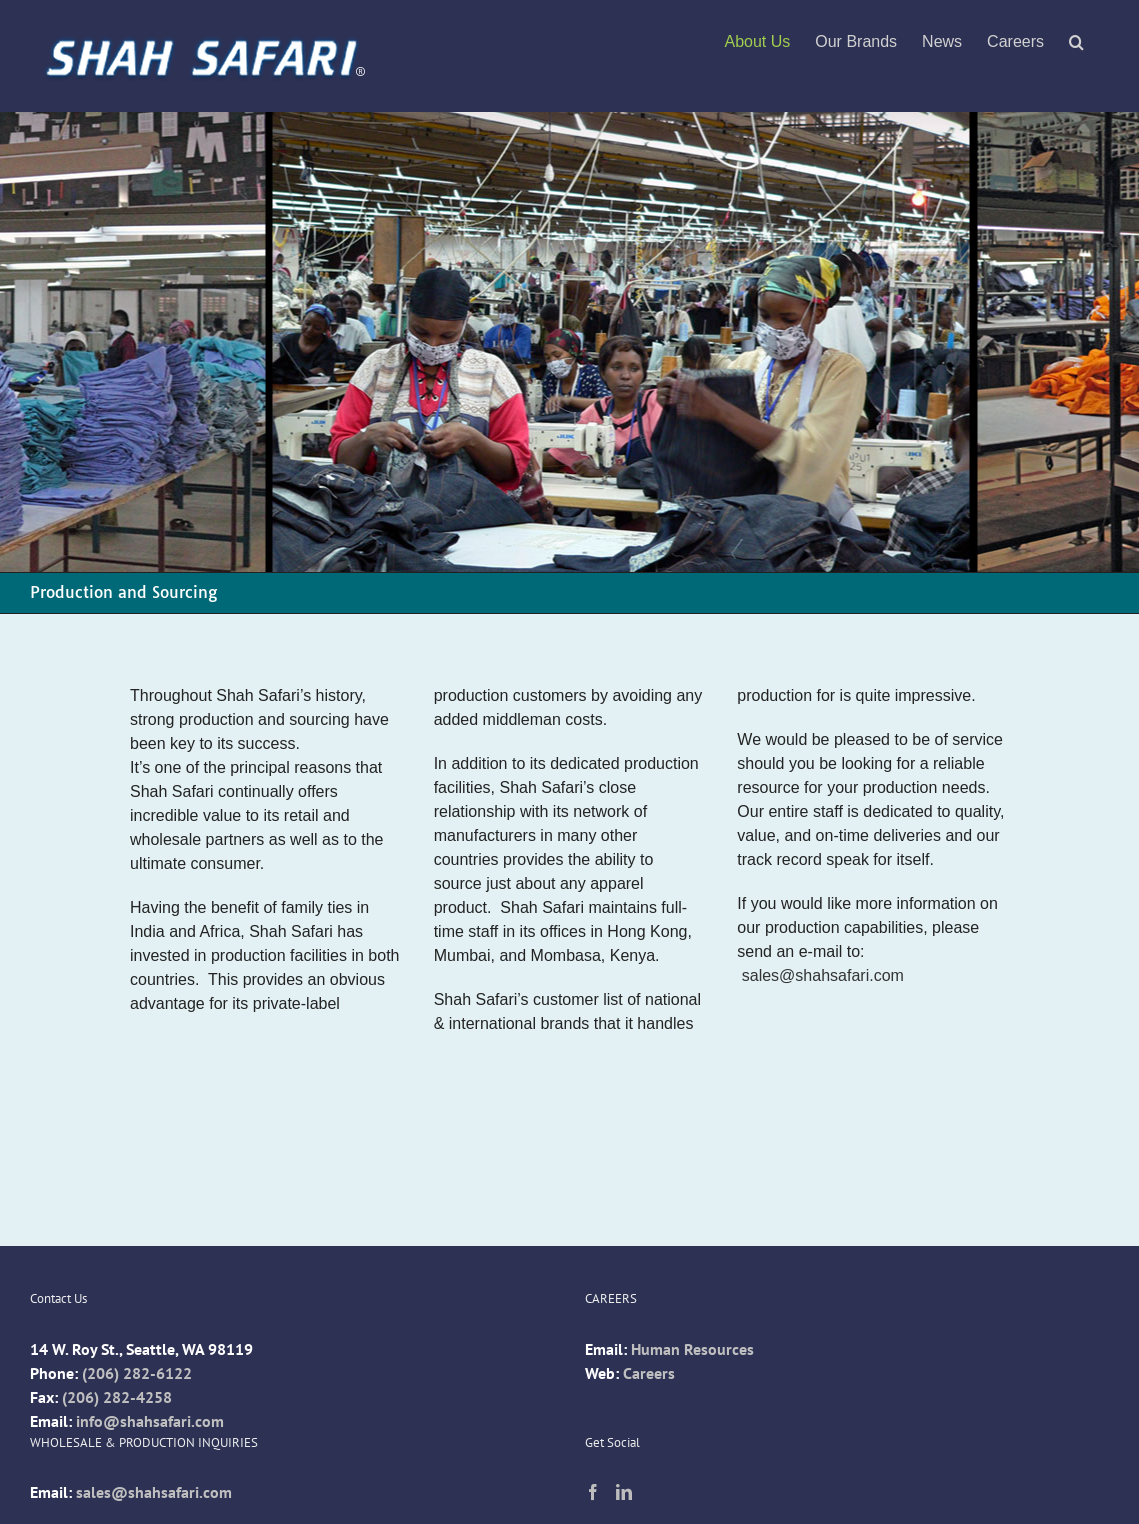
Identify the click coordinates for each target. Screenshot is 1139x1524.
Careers (649, 1373)
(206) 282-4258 (117, 1397)
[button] (1076, 42)
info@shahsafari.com (150, 1421)
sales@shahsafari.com (823, 975)
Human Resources (692, 1349)
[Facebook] (593, 1492)
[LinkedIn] (624, 1492)
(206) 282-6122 (137, 1373)
